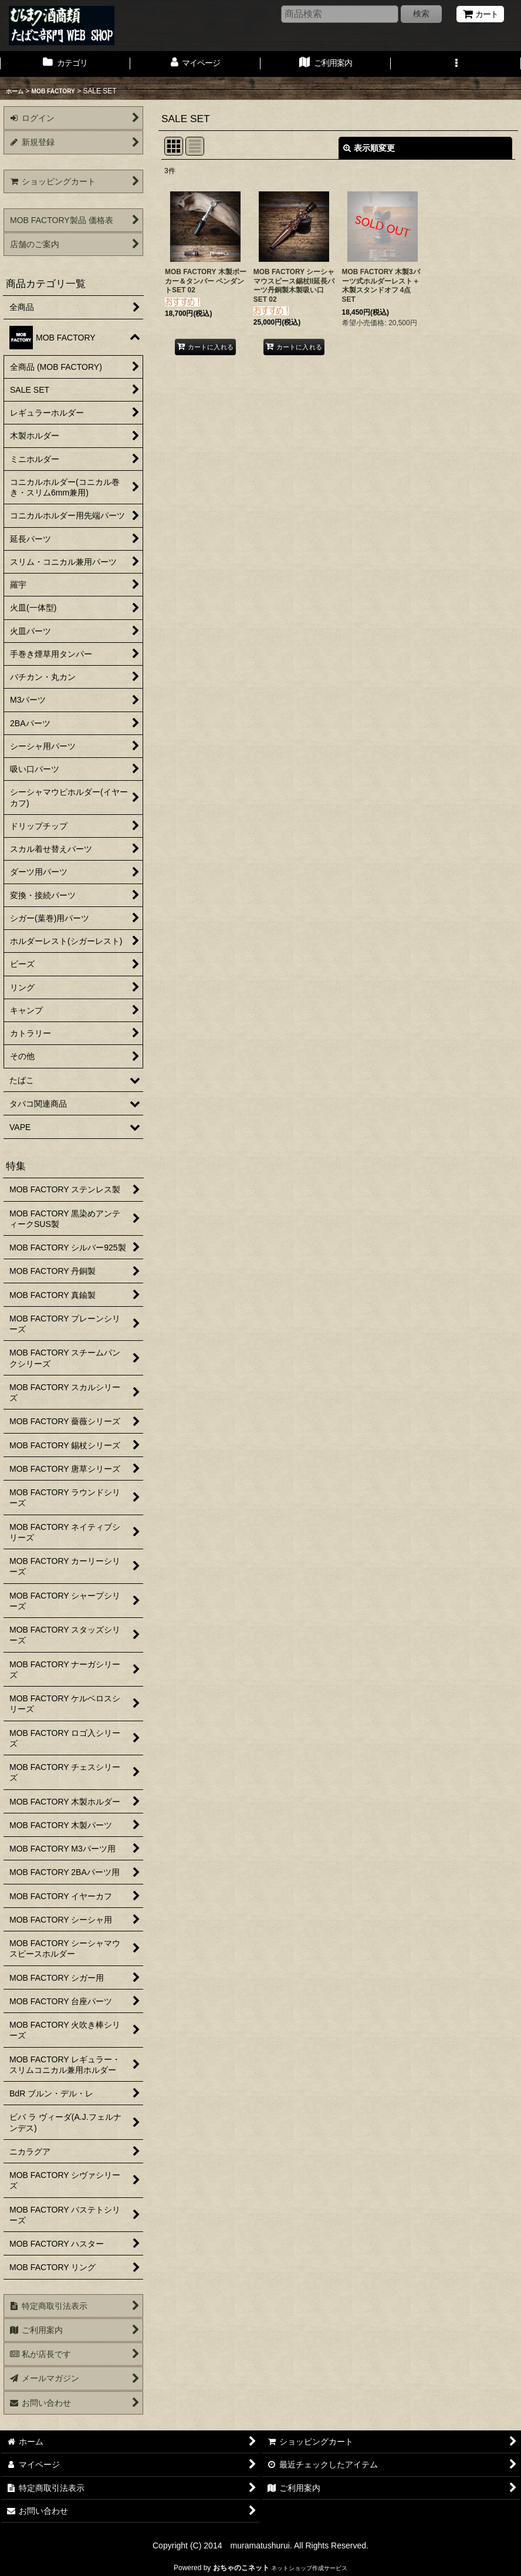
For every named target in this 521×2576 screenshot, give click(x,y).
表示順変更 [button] (369, 148)
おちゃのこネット (241, 2568)
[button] (456, 64)
